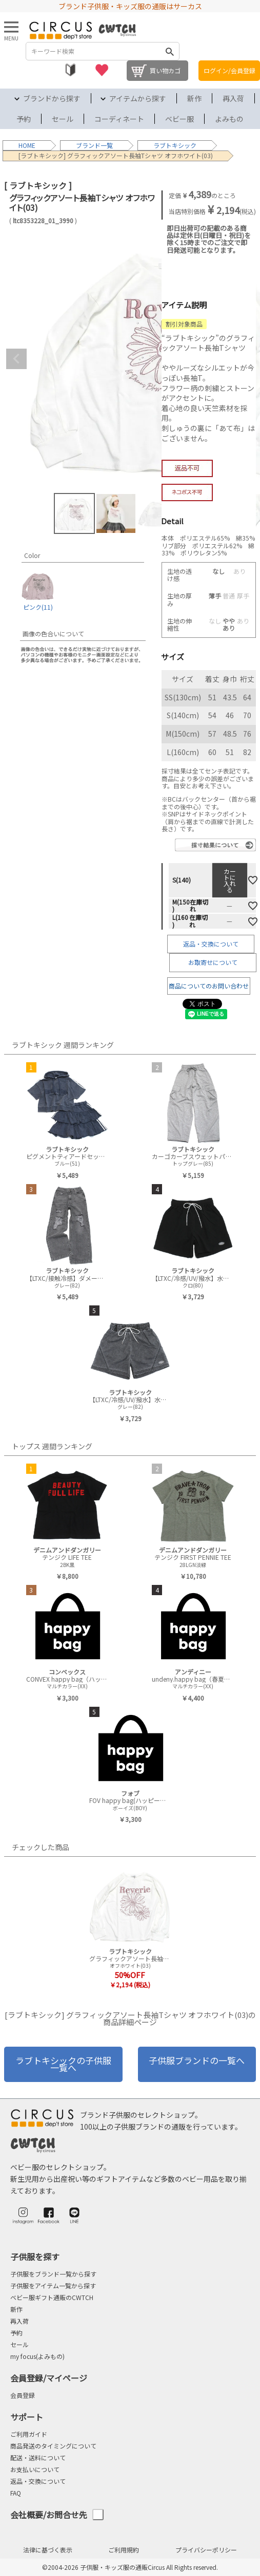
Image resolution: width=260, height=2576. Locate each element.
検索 (169, 51)
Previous (16, 359)
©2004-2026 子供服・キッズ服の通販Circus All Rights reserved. (130, 2567)
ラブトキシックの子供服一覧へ (63, 2064)
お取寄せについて (212, 962)
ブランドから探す (52, 98)
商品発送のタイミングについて (53, 2445)
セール (62, 119)
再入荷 (233, 98)
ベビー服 (179, 119)
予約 (23, 119)
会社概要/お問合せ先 (57, 2515)
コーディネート (119, 119)
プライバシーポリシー (206, 2549)
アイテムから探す (137, 98)
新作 (194, 98)
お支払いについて (34, 2469)
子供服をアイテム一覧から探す (53, 2285)
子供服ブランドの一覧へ (197, 2060)
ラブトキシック (174, 145)
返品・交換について (210, 943)
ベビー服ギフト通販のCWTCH (51, 2297)
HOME (26, 145)
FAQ (15, 2492)
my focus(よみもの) (37, 2356)
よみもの (229, 119)
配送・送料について (38, 2457)
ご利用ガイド (28, 2434)
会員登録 (22, 2395)
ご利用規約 (123, 2549)
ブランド (88, 145)
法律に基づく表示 (47, 2549)
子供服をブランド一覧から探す (53, 2273)
